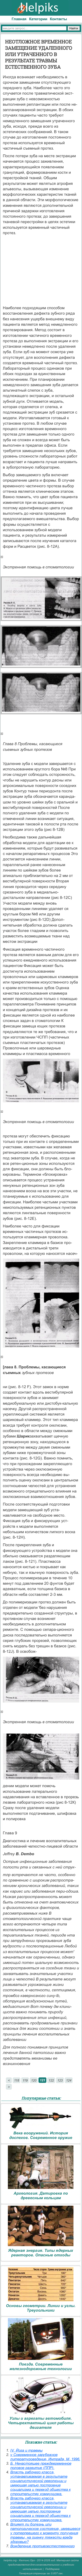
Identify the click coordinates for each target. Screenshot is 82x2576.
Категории (38, 19)
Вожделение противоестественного (42, 2546)
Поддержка (52, 2569)
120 (33, 2080)
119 (25, 2080)
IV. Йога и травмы (26, 2450)
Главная (19, 19)
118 (16, 2080)
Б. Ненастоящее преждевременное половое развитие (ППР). (40, 2465)
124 (68, 2080)
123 (60, 2080)
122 (51, 2080)
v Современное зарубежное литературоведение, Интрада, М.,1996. (45, 2457)
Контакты (58, 19)
